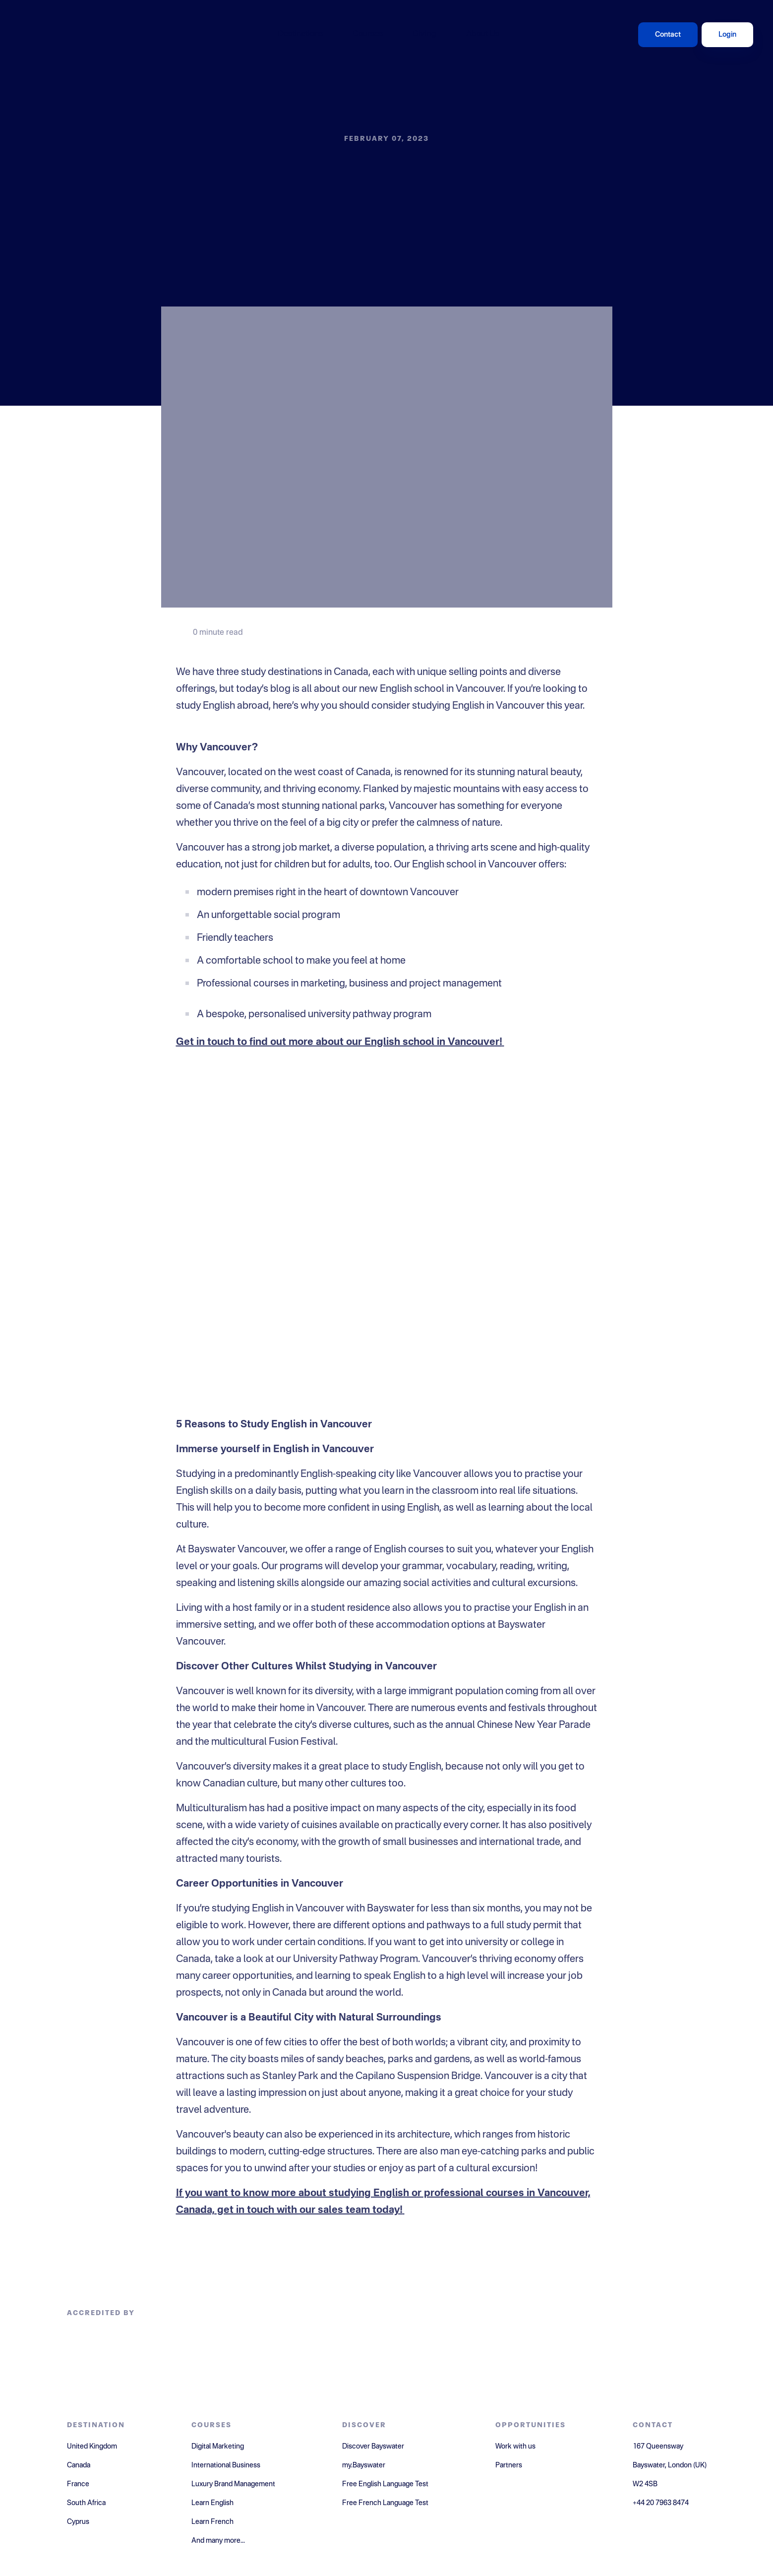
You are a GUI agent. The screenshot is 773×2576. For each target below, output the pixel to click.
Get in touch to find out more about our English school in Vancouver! (339, 1042)
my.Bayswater (363, 2465)
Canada (78, 2465)
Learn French (212, 2521)
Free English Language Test (385, 2484)
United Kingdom (92, 2446)
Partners (508, 2465)
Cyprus (78, 2521)
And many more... (218, 2540)
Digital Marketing (217, 2446)
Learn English (212, 2503)
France (78, 2484)
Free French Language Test (385, 2503)
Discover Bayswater (373, 2446)
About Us (482, 34)
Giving (424, 34)
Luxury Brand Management (233, 2484)
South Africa (86, 2503)
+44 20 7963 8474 (661, 2503)
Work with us (515, 2446)
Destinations (300, 34)
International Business (225, 2465)
